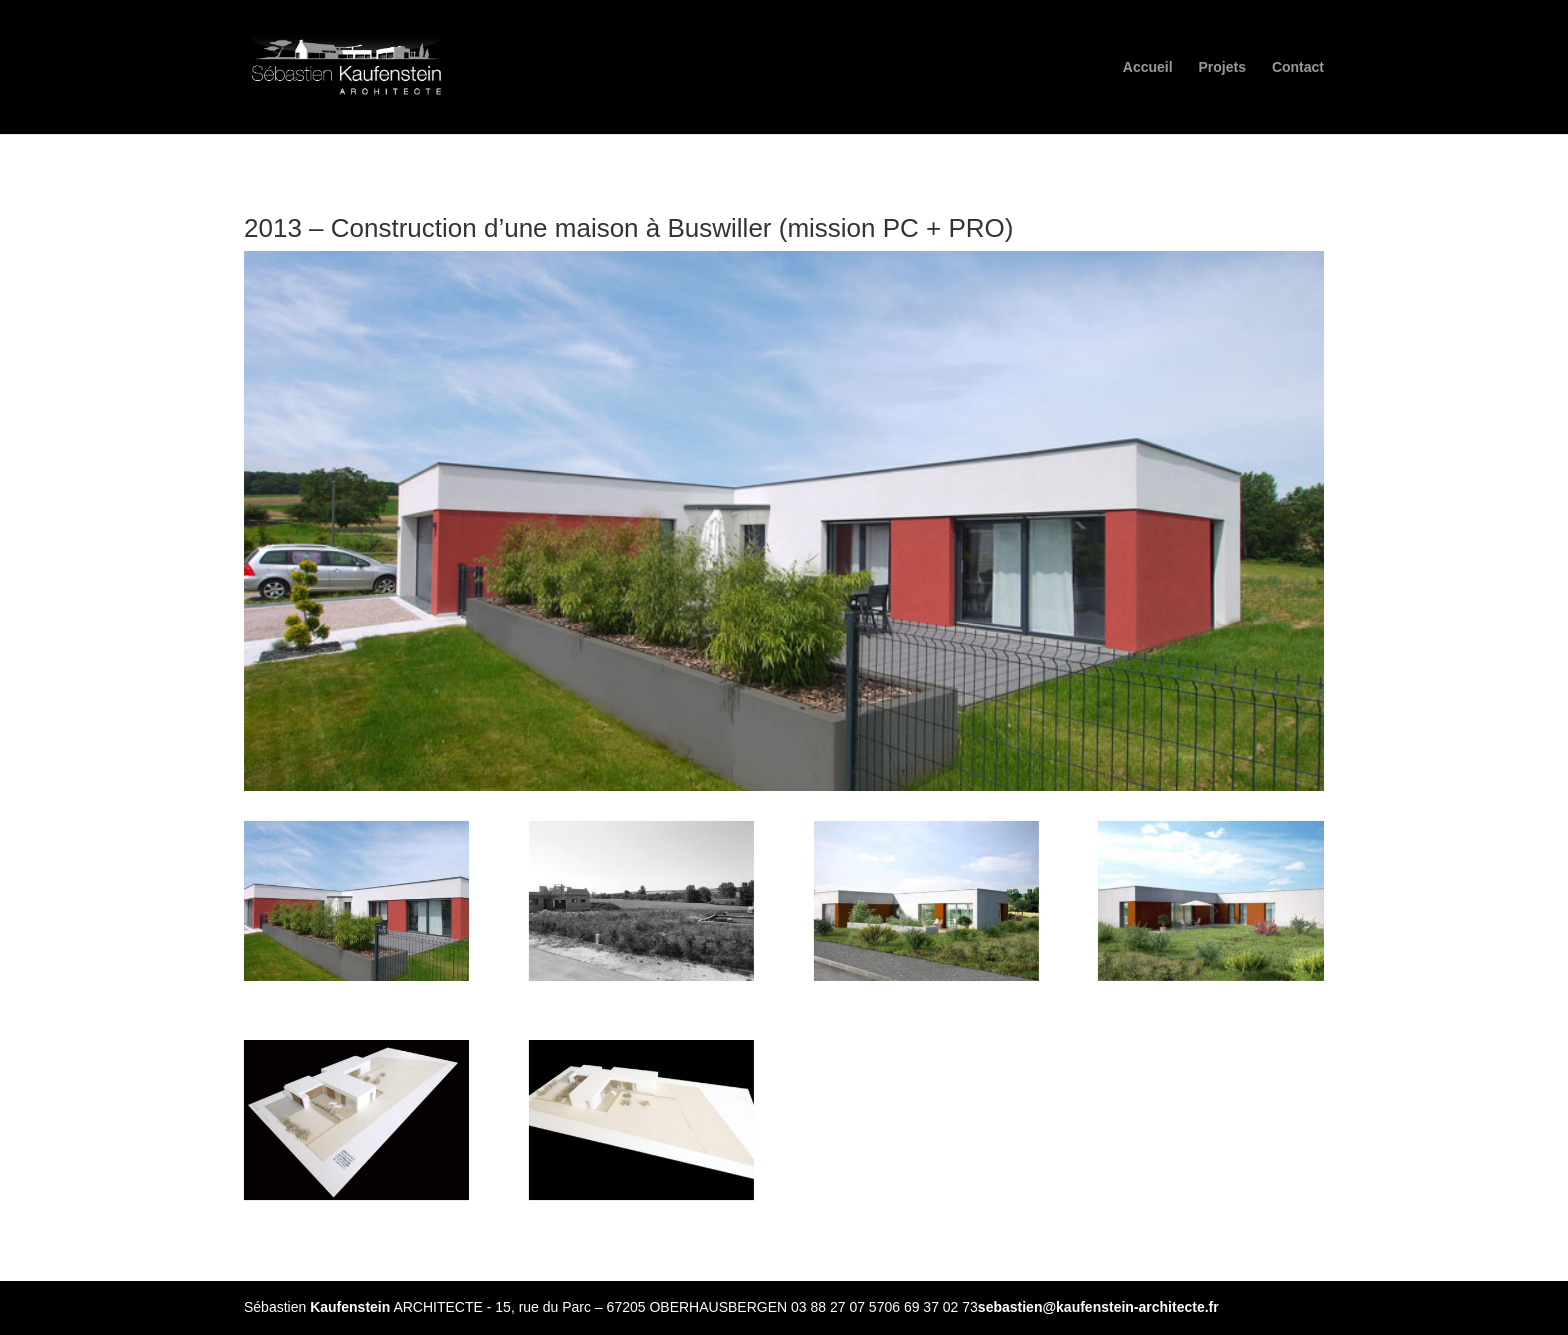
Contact (1298, 67)
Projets (1222, 67)
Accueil (1148, 67)
